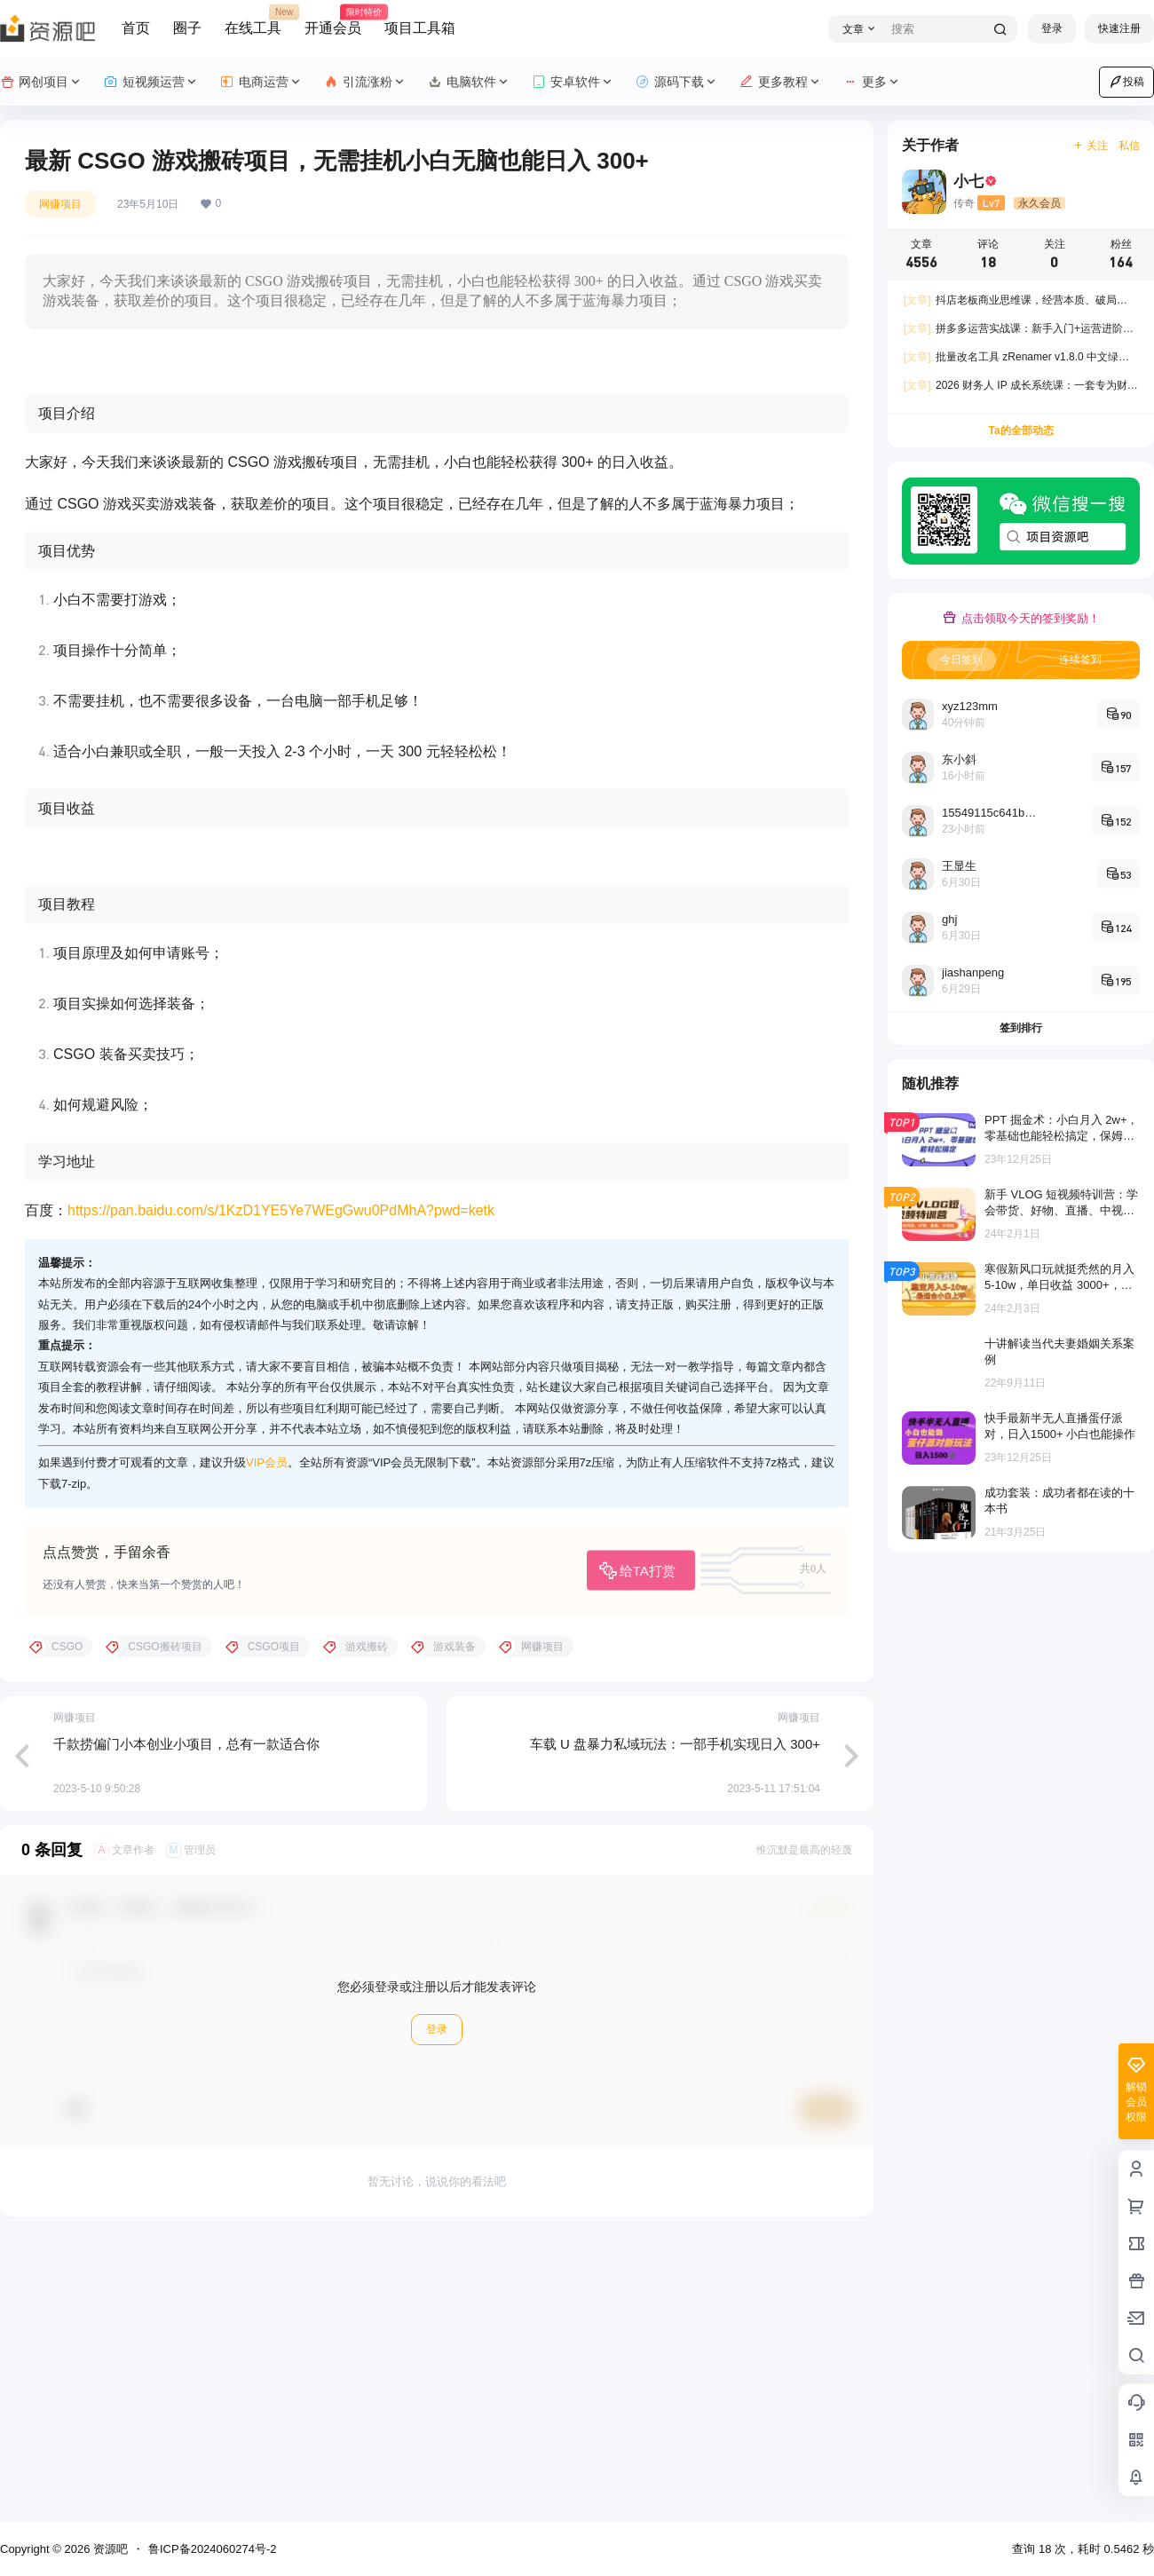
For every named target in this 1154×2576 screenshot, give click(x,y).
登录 (1052, 28)
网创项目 (41, 82)
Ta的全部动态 (1020, 430)
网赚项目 (60, 204)
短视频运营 (151, 82)
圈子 (187, 28)
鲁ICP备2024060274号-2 (212, 2549)
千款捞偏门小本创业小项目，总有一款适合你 (186, 2023)
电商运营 (261, 82)
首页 (136, 28)
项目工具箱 (419, 28)
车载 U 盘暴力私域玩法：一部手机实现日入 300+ (675, 2023)
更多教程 (780, 82)
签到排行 (1021, 1028)
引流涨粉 (365, 82)
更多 (872, 82)
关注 (1090, 145)
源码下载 (677, 82)
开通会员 (332, 20)
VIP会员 (267, 1743)
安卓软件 (573, 82)
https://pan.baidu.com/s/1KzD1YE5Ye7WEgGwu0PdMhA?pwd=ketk (280, 1490)
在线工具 (253, 20)
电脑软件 (469, 82)
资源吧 (109, 2549)
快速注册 (1119, 28)
